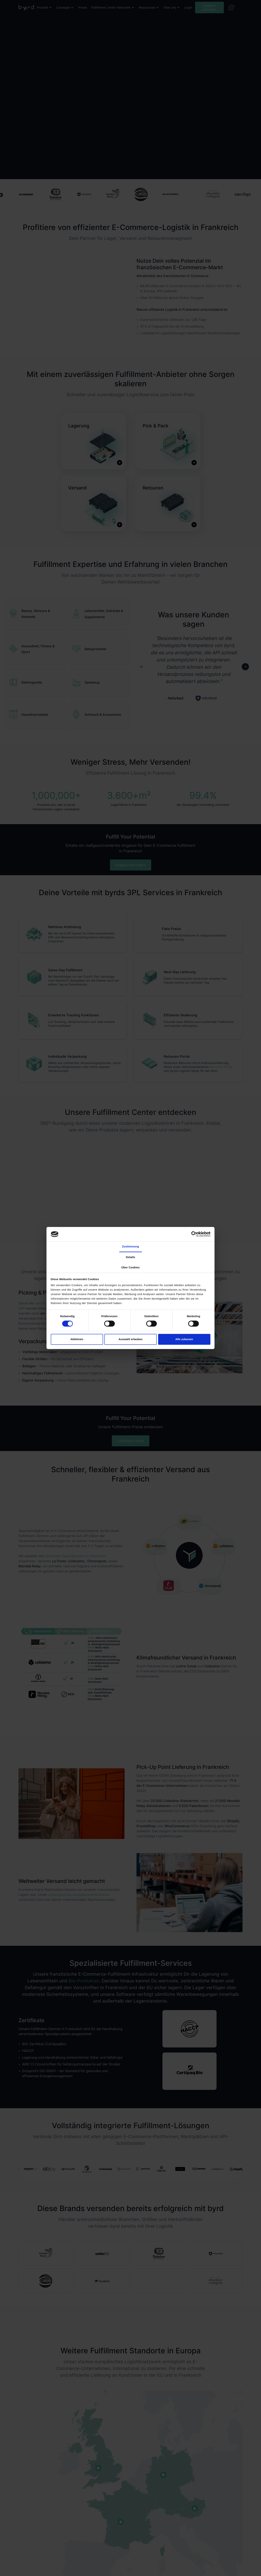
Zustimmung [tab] (130, 1246)
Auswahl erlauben (130, 1339)
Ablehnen (76, 1339)
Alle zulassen (184, 1339)
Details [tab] (130, 1257)
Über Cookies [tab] (130, 1267)
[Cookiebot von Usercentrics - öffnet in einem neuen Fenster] (194, 1234)
